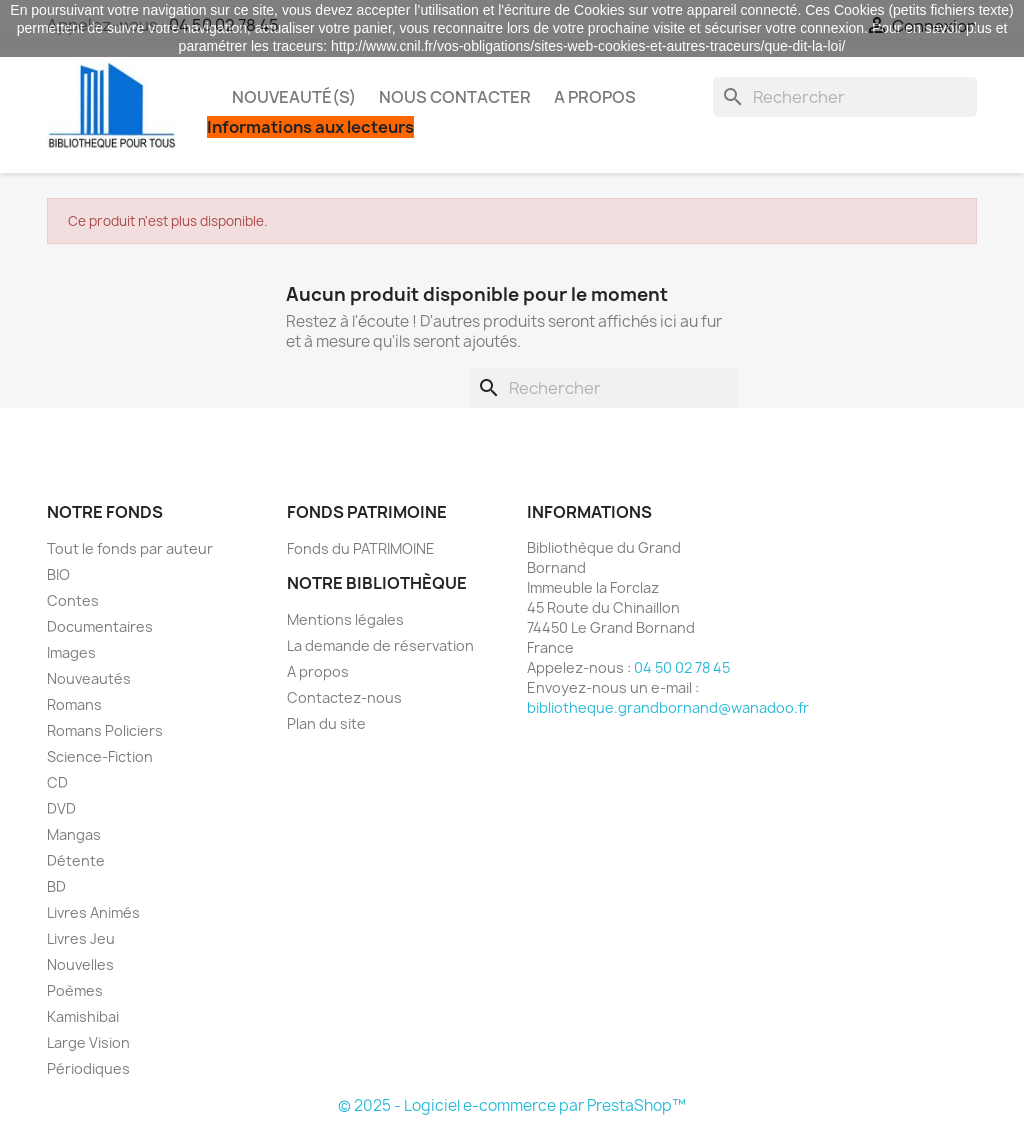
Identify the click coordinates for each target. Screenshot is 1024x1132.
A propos (595, 97)
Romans (74, 704)
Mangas (74, 834)
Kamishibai (83, 1016)
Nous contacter (455, 97)
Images (71, 652)
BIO (58, 574)
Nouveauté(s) (294, 97)
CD (57, 782)
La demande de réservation (380, 645)
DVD (61, 808)
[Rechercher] (845, 97)
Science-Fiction (100, 756)
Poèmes (75, 990)
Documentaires (100, 626)
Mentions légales (345, 619)
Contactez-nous (344, 697)
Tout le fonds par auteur (130, 548)
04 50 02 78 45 (682, 667)
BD (56, 886)
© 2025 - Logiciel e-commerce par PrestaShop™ (512, 1105)
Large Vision (88, 1042)
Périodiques (88, 1068)
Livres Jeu (81, 938)
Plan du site (326, 723)
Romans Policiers (105, 730)
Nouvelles (80, 964)
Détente (76, 860)
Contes (73, 600)
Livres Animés (93, 912)
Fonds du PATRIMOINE (361, 548)
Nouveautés (89, 678)
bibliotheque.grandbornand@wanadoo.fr (668, 707)
